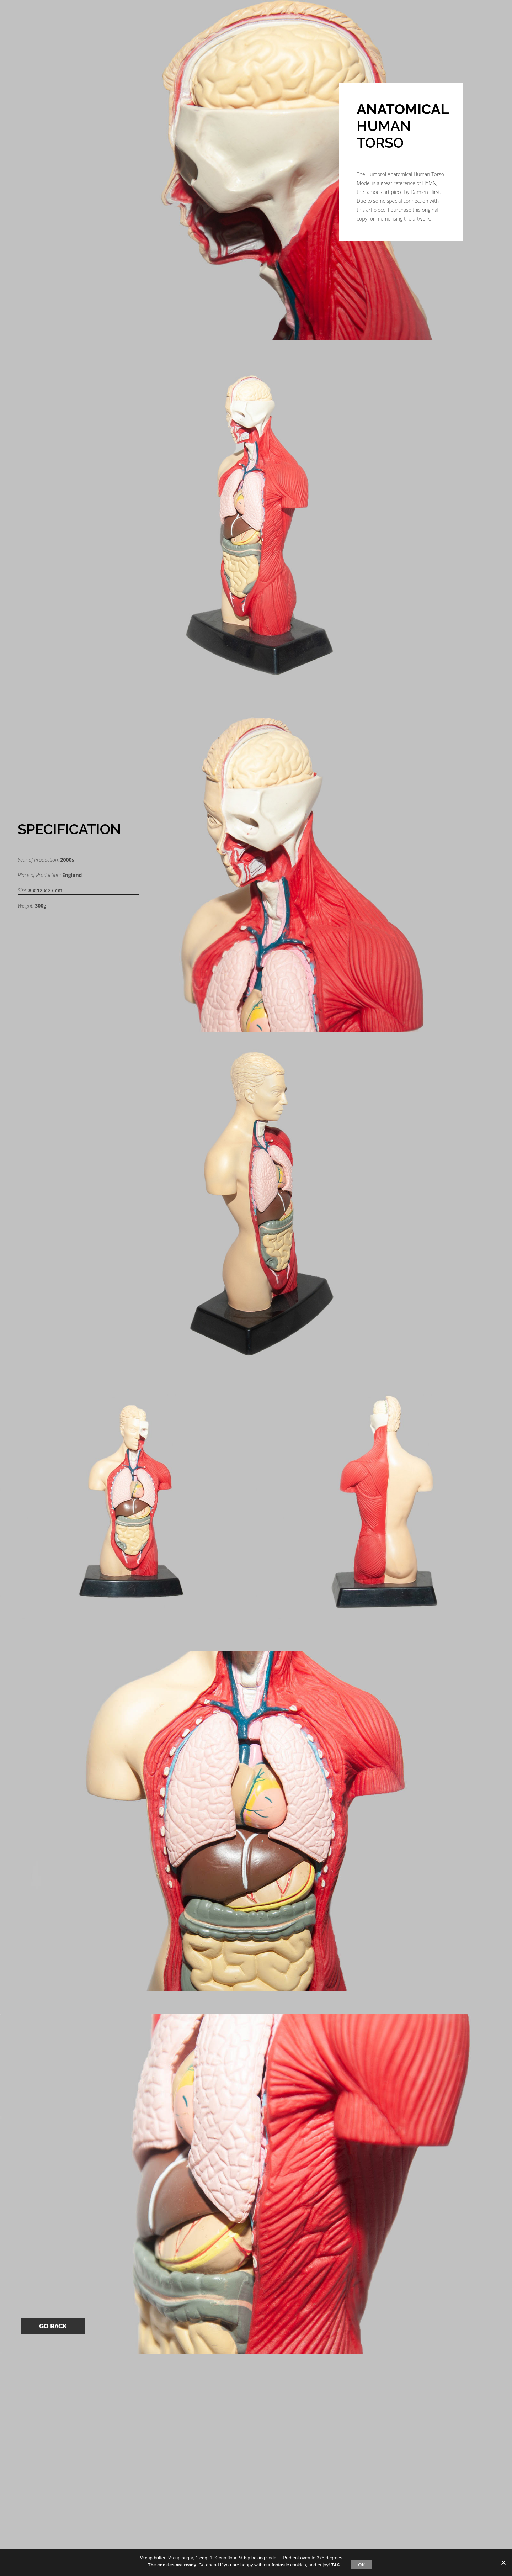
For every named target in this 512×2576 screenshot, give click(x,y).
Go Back (53, 2326)
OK (361, 2564)
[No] (503, 2562)
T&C (335, 2564)
